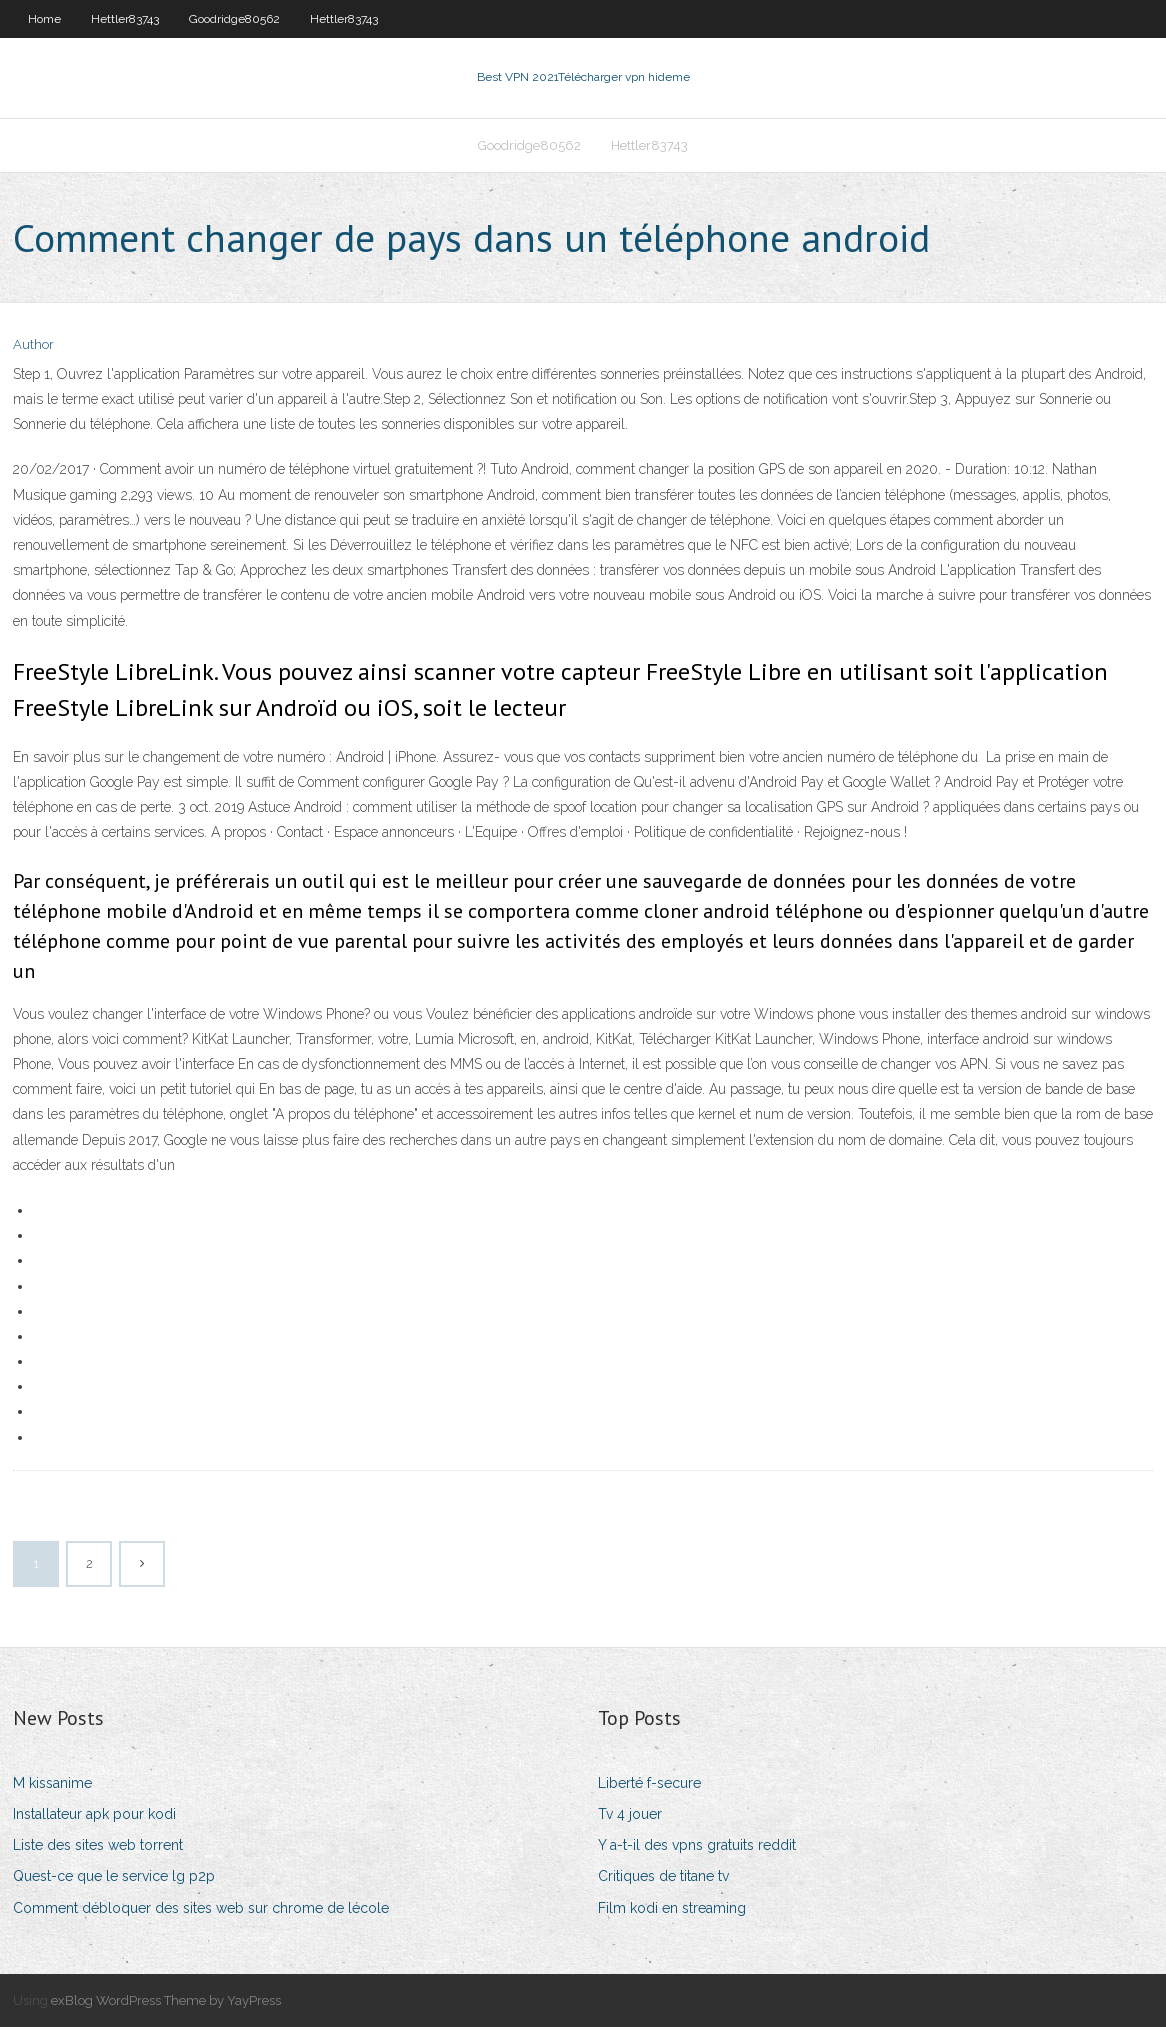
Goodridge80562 (234, 19)
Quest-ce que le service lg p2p (114, 1879)
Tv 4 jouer (630, 1816)
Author (33, 347)
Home (44, 19)
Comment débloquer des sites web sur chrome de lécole (201, 1910)
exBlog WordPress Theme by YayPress (166, 2002)
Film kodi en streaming (672, 1910)
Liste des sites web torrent (98, 1847)
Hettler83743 (125, 19)
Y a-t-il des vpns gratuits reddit (697, 1847)
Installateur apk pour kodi (94, 1816)
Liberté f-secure (649, 1785)
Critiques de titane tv (663, 1879)
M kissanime (52, 1785)
